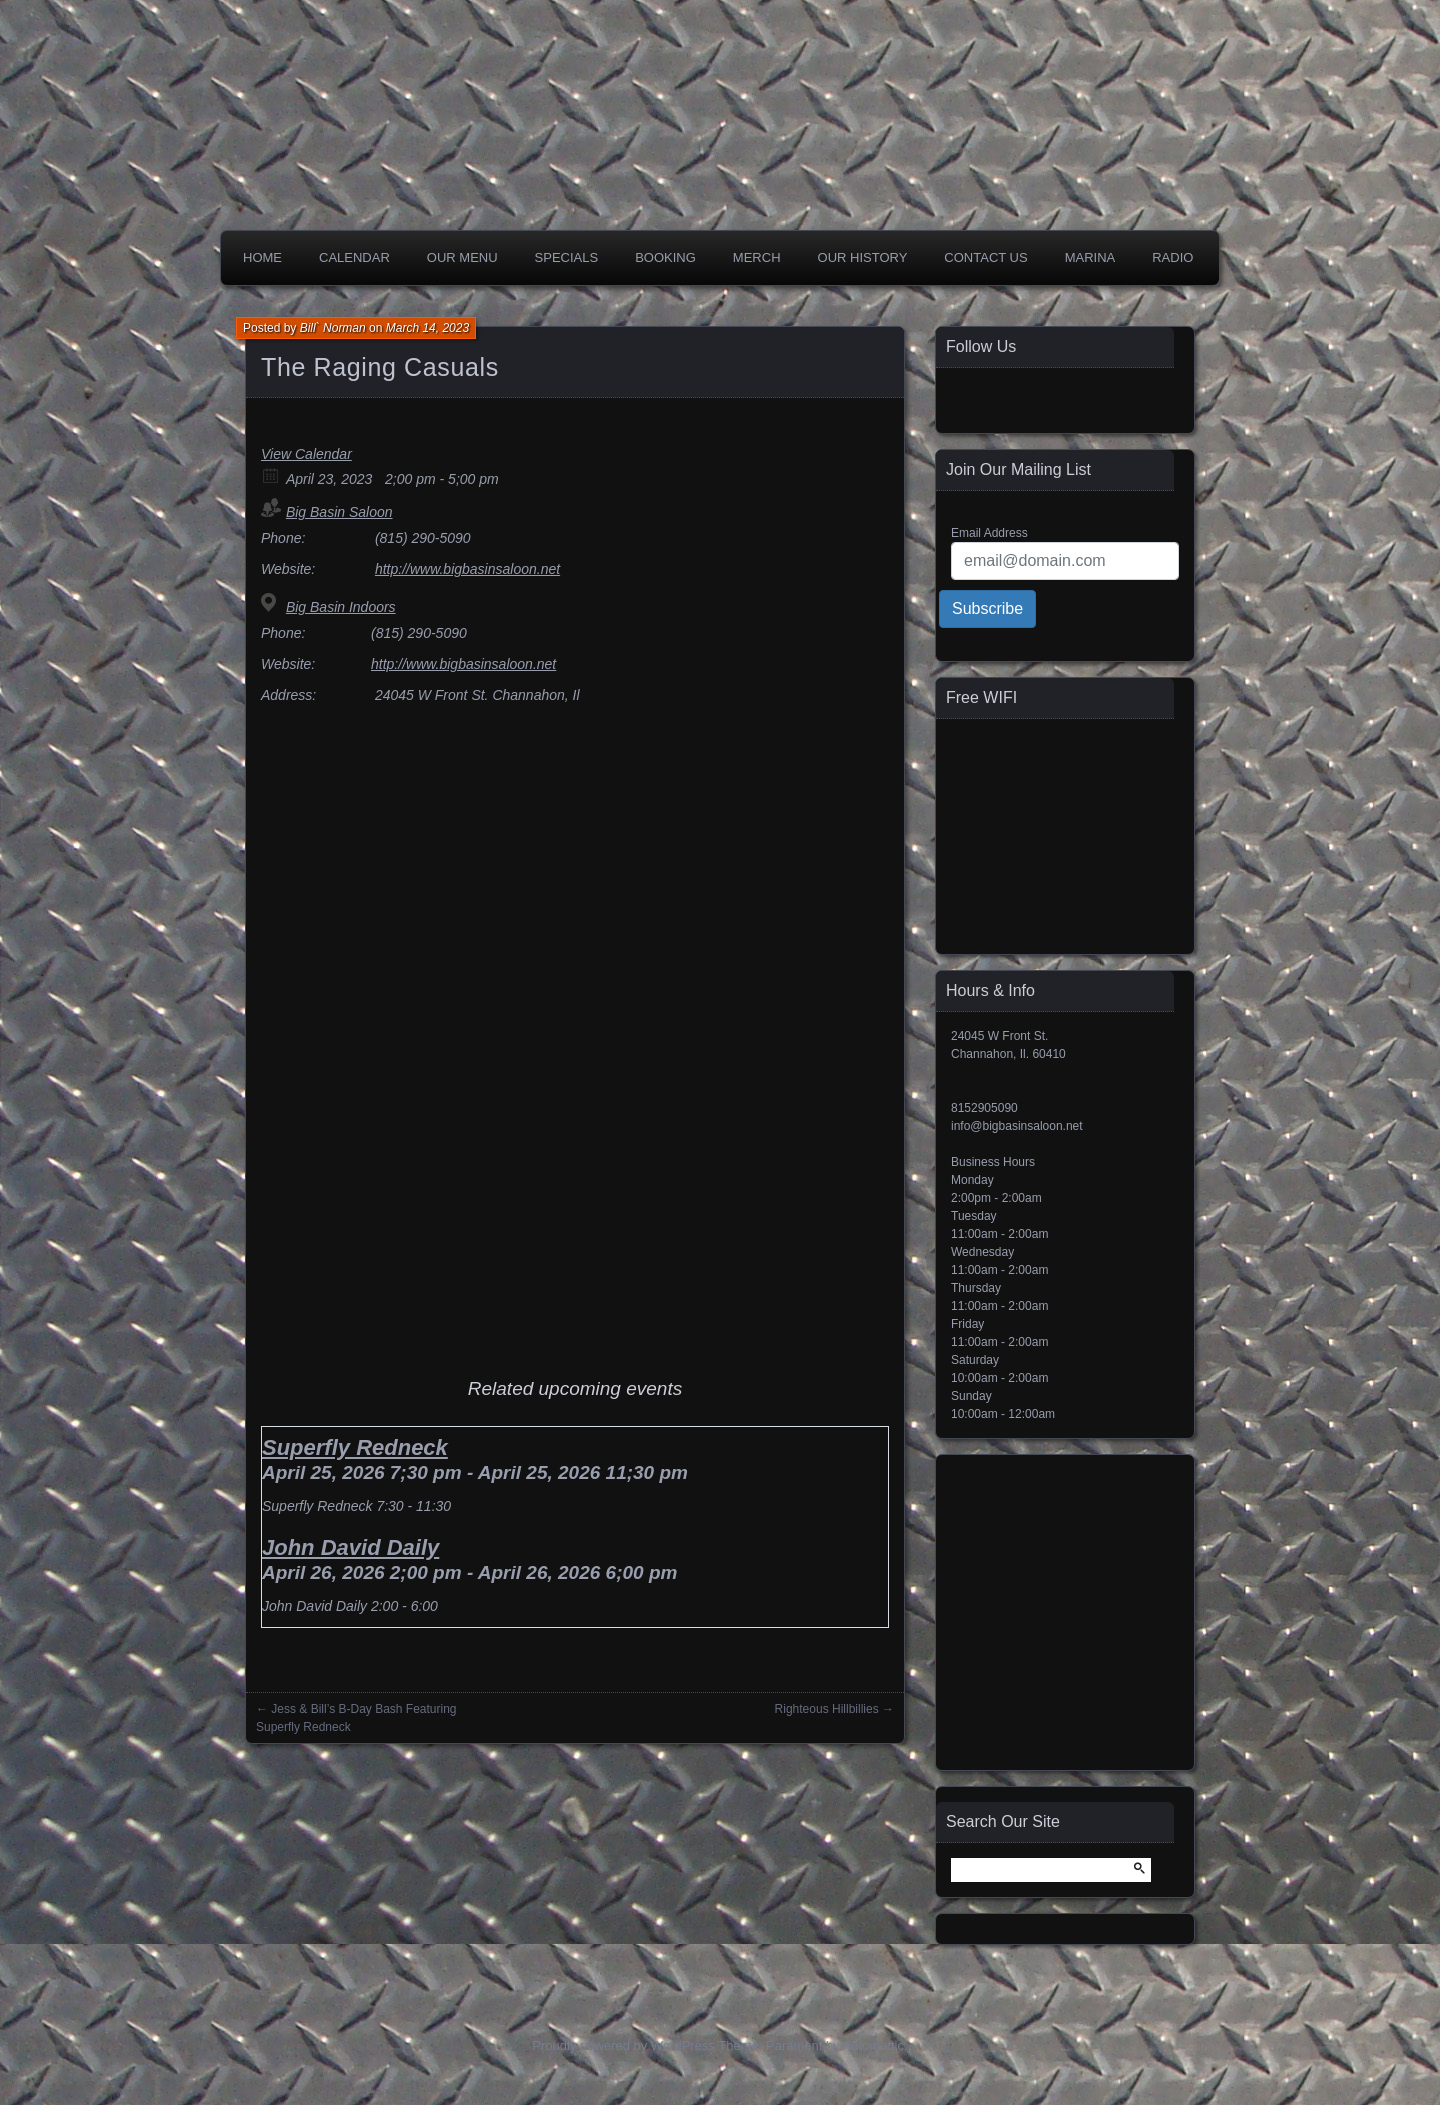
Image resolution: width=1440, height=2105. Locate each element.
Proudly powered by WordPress (623, 2045)
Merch (757, 257)
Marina (1090, 257)
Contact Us (985, 257)
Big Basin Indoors (341, 607)
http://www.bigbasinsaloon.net (467, 569)
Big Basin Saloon (339, 512)
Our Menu (462, 257)
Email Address (989, 533)
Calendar (354, 257)
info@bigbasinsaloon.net (1017, 1126)
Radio (1172, 257)
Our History (863, 257)
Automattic (873, 2045)
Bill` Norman (333, 328)
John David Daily (350, 1547)
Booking (665, 257)
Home (262, 257)
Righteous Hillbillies (827, 1709)
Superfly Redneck (355, 1447)
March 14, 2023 (427, 328)
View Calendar (306, 454)
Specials (567, 257)
